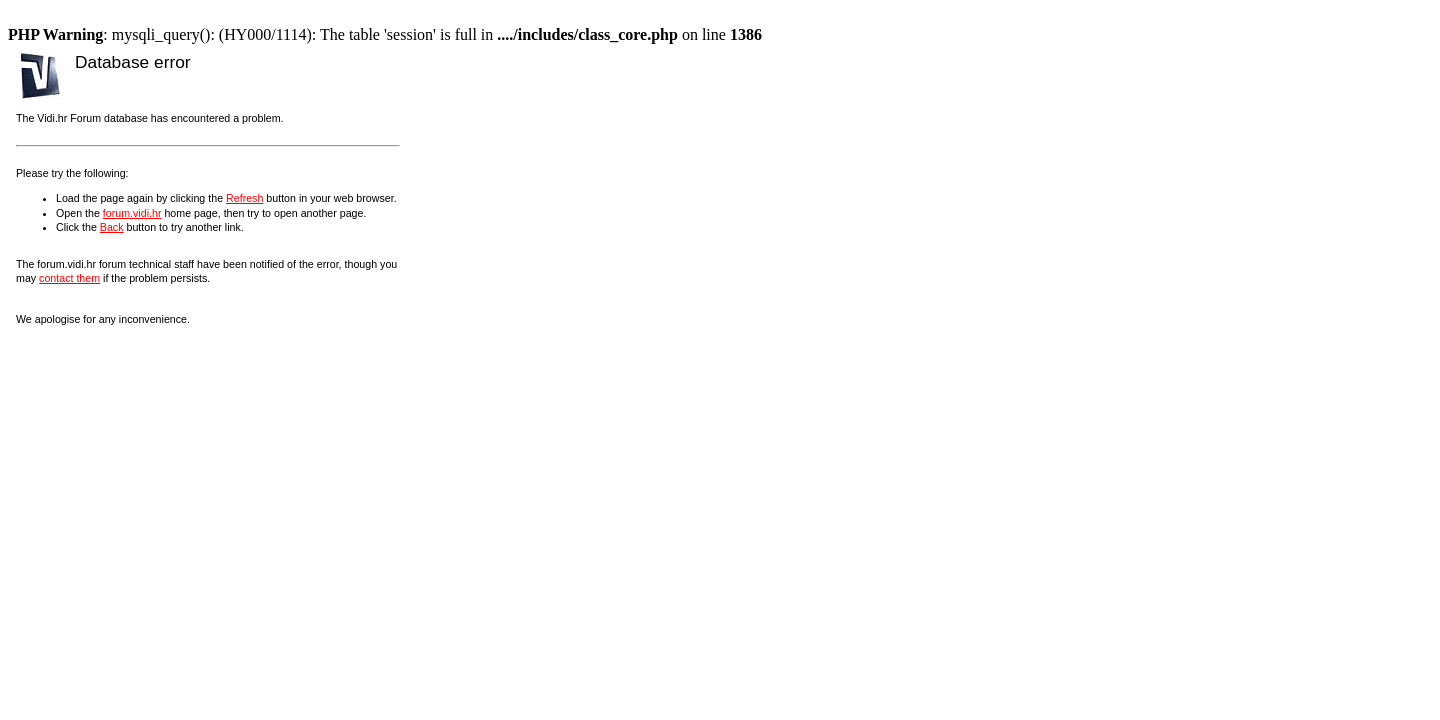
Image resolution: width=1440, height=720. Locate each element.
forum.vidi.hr (132, 213)
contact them (69, 278)
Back (112, 227)
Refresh (244, 198)
